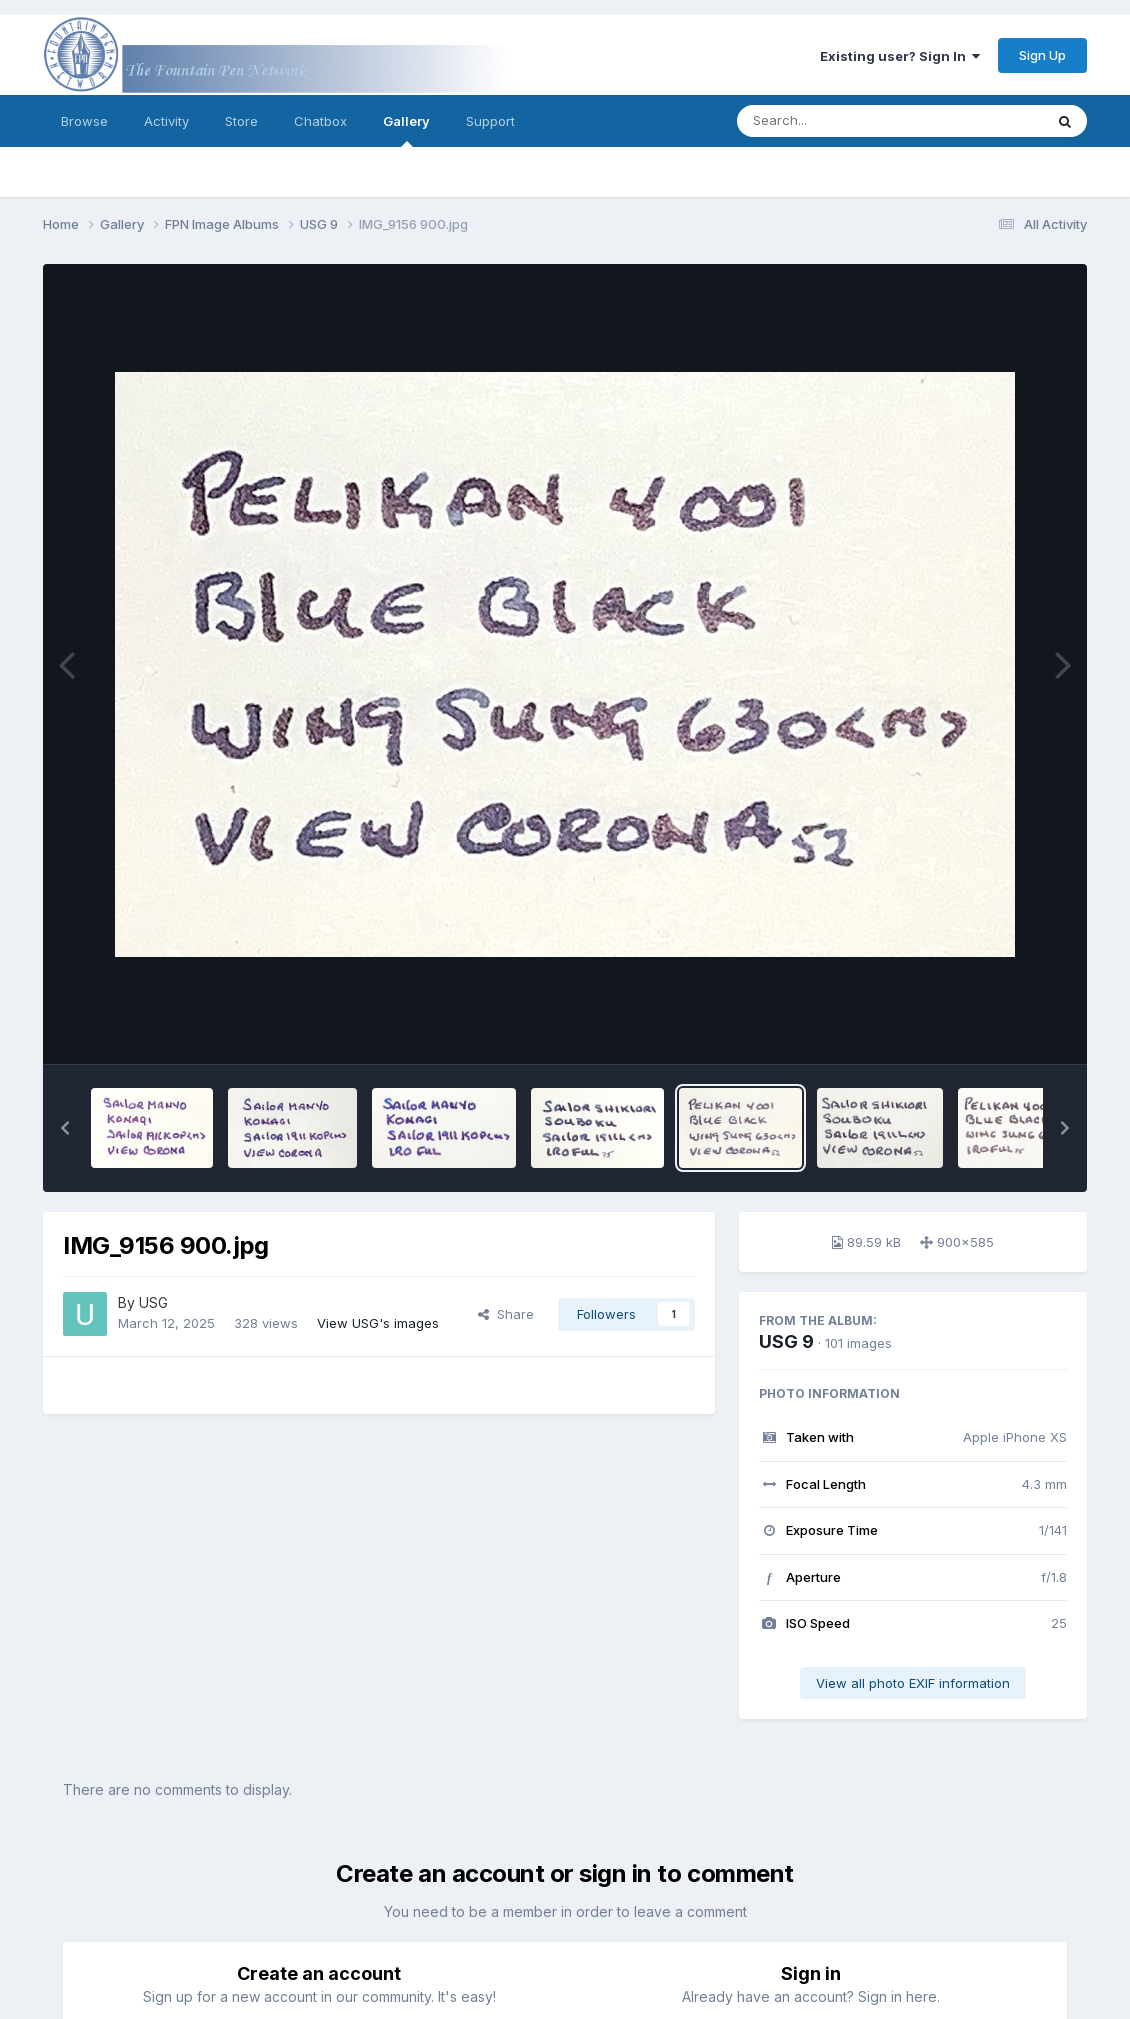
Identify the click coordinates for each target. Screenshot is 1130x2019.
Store (241, 121)
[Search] (835, 121)
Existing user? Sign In (900, 56)
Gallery (406, 130)
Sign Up (1042, 55)
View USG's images (378, 1323)
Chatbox (320, 121)
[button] (65, 1128)
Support (490, 121)
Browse (84, 121)
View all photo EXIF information (913, 1683)
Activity (166, 121)
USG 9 (786, 1341)
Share (506, 1314)
